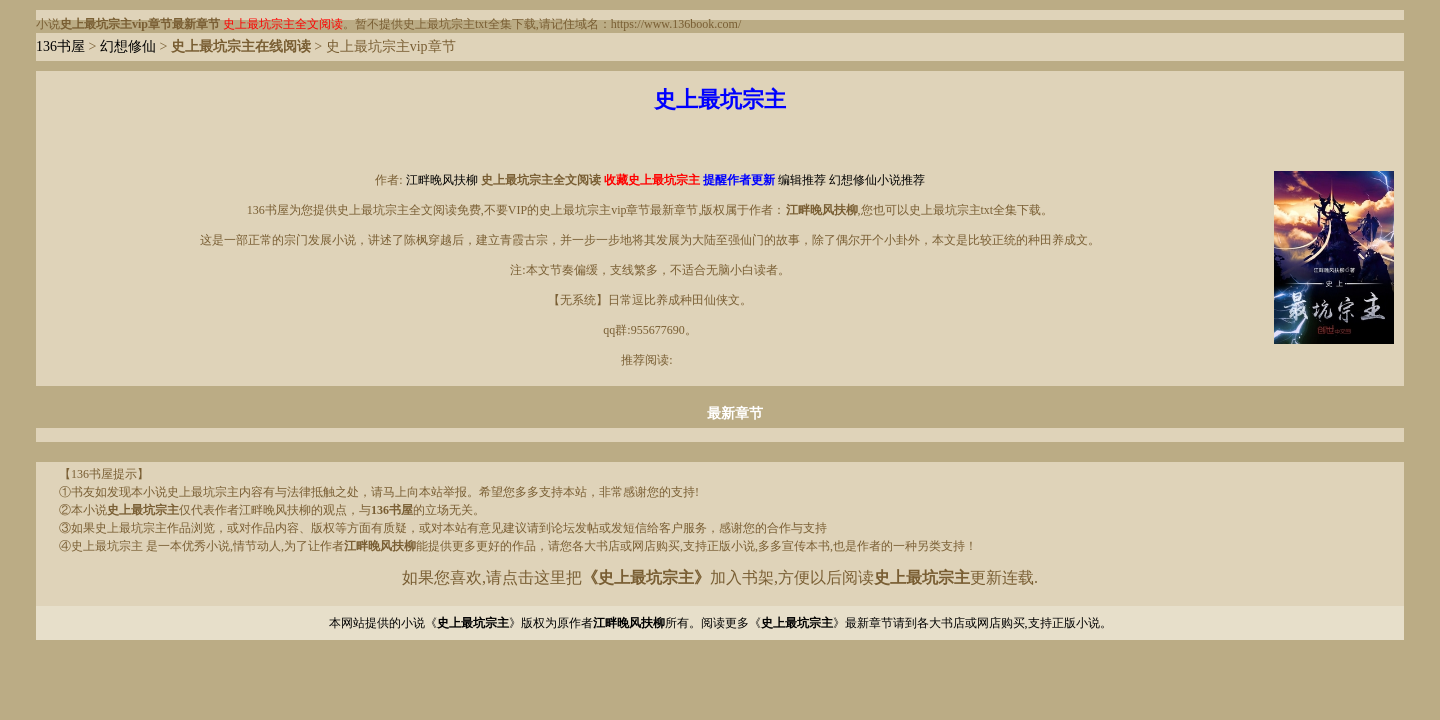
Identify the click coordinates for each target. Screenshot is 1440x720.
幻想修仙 (128, 46)
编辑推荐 (802, 180)
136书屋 (60, 46)
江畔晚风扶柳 (442, 180)
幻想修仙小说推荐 (877, 180)
